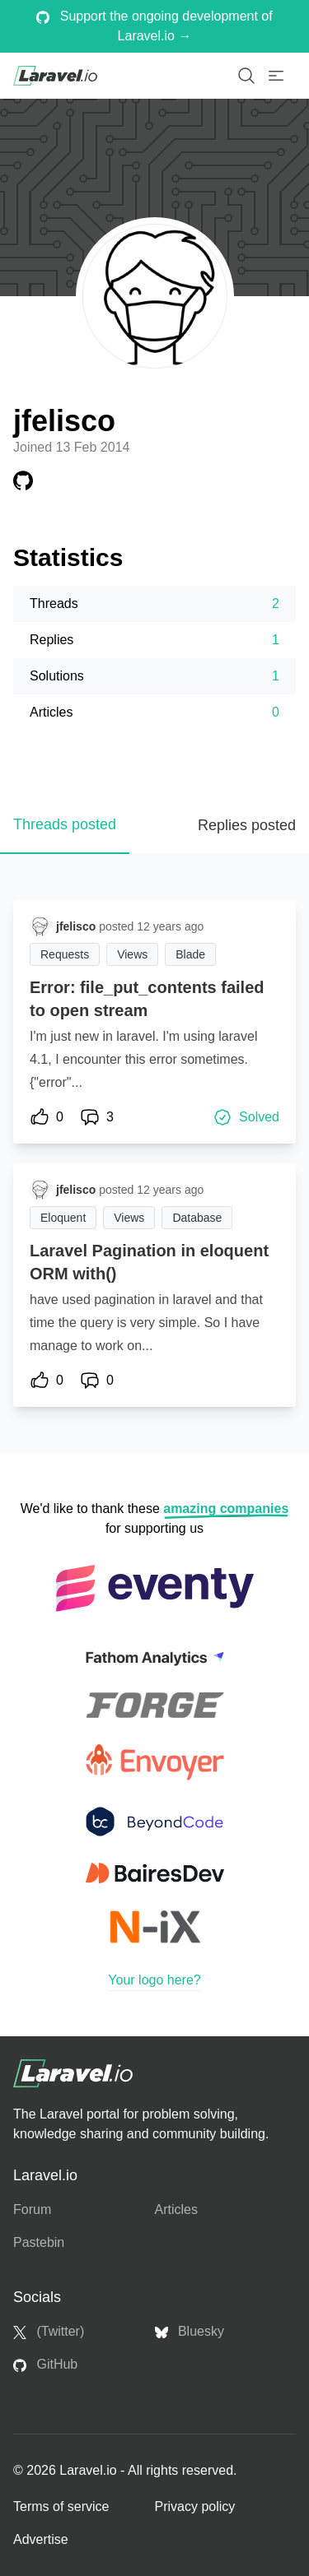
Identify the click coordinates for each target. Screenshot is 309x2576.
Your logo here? (154, 1980)
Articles (176, 2209)
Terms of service (61, 2506)
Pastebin (38, 2242)
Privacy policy (195, 2506)
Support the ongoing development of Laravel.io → (154, 26)
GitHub (45, 2364)
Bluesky (189, 2331)
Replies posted (247, 825)
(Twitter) (48, 2331)
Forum (32, 2209)
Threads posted (64, 824)
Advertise (40, 2539)
